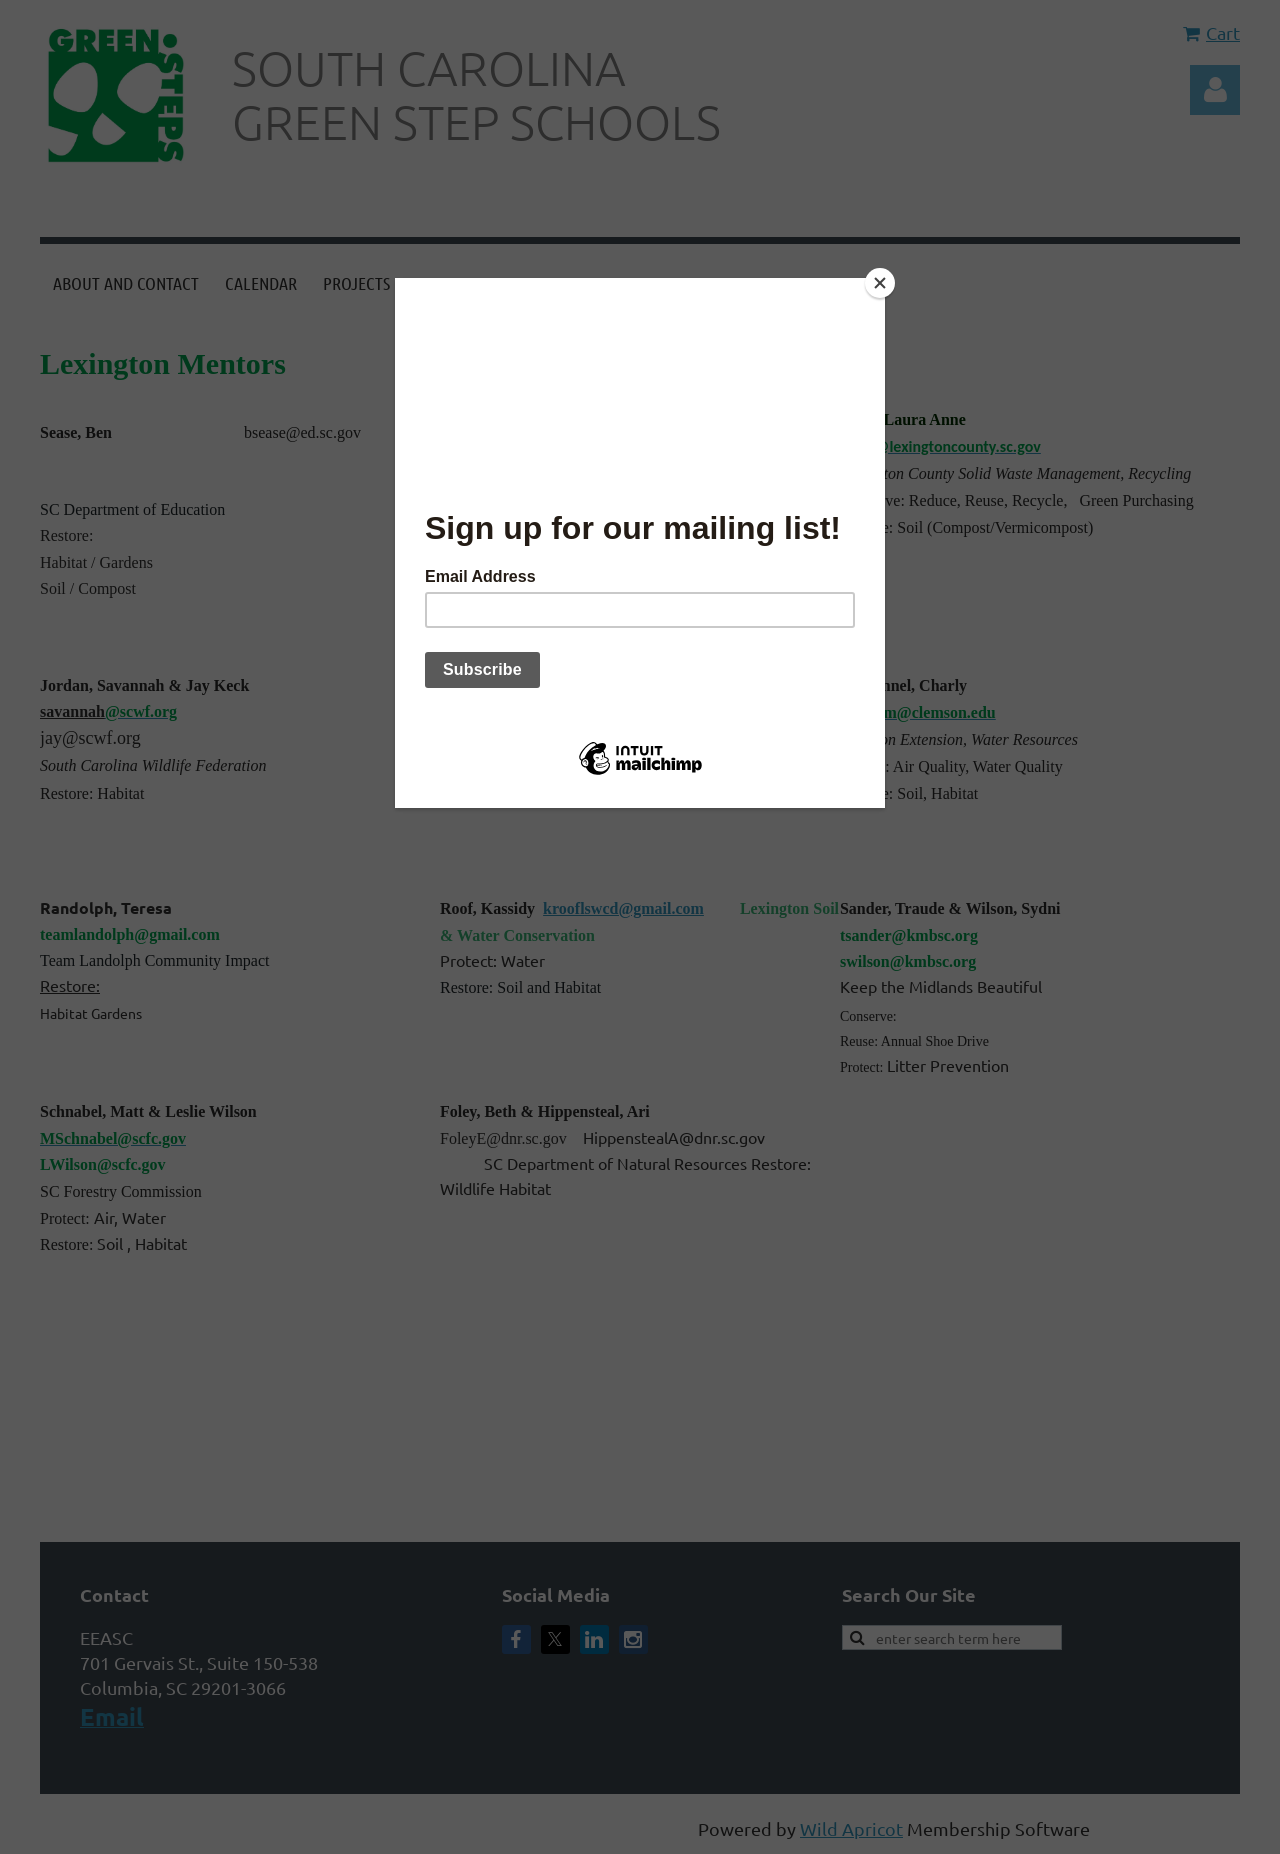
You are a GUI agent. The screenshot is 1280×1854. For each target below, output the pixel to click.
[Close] (880, 283)
